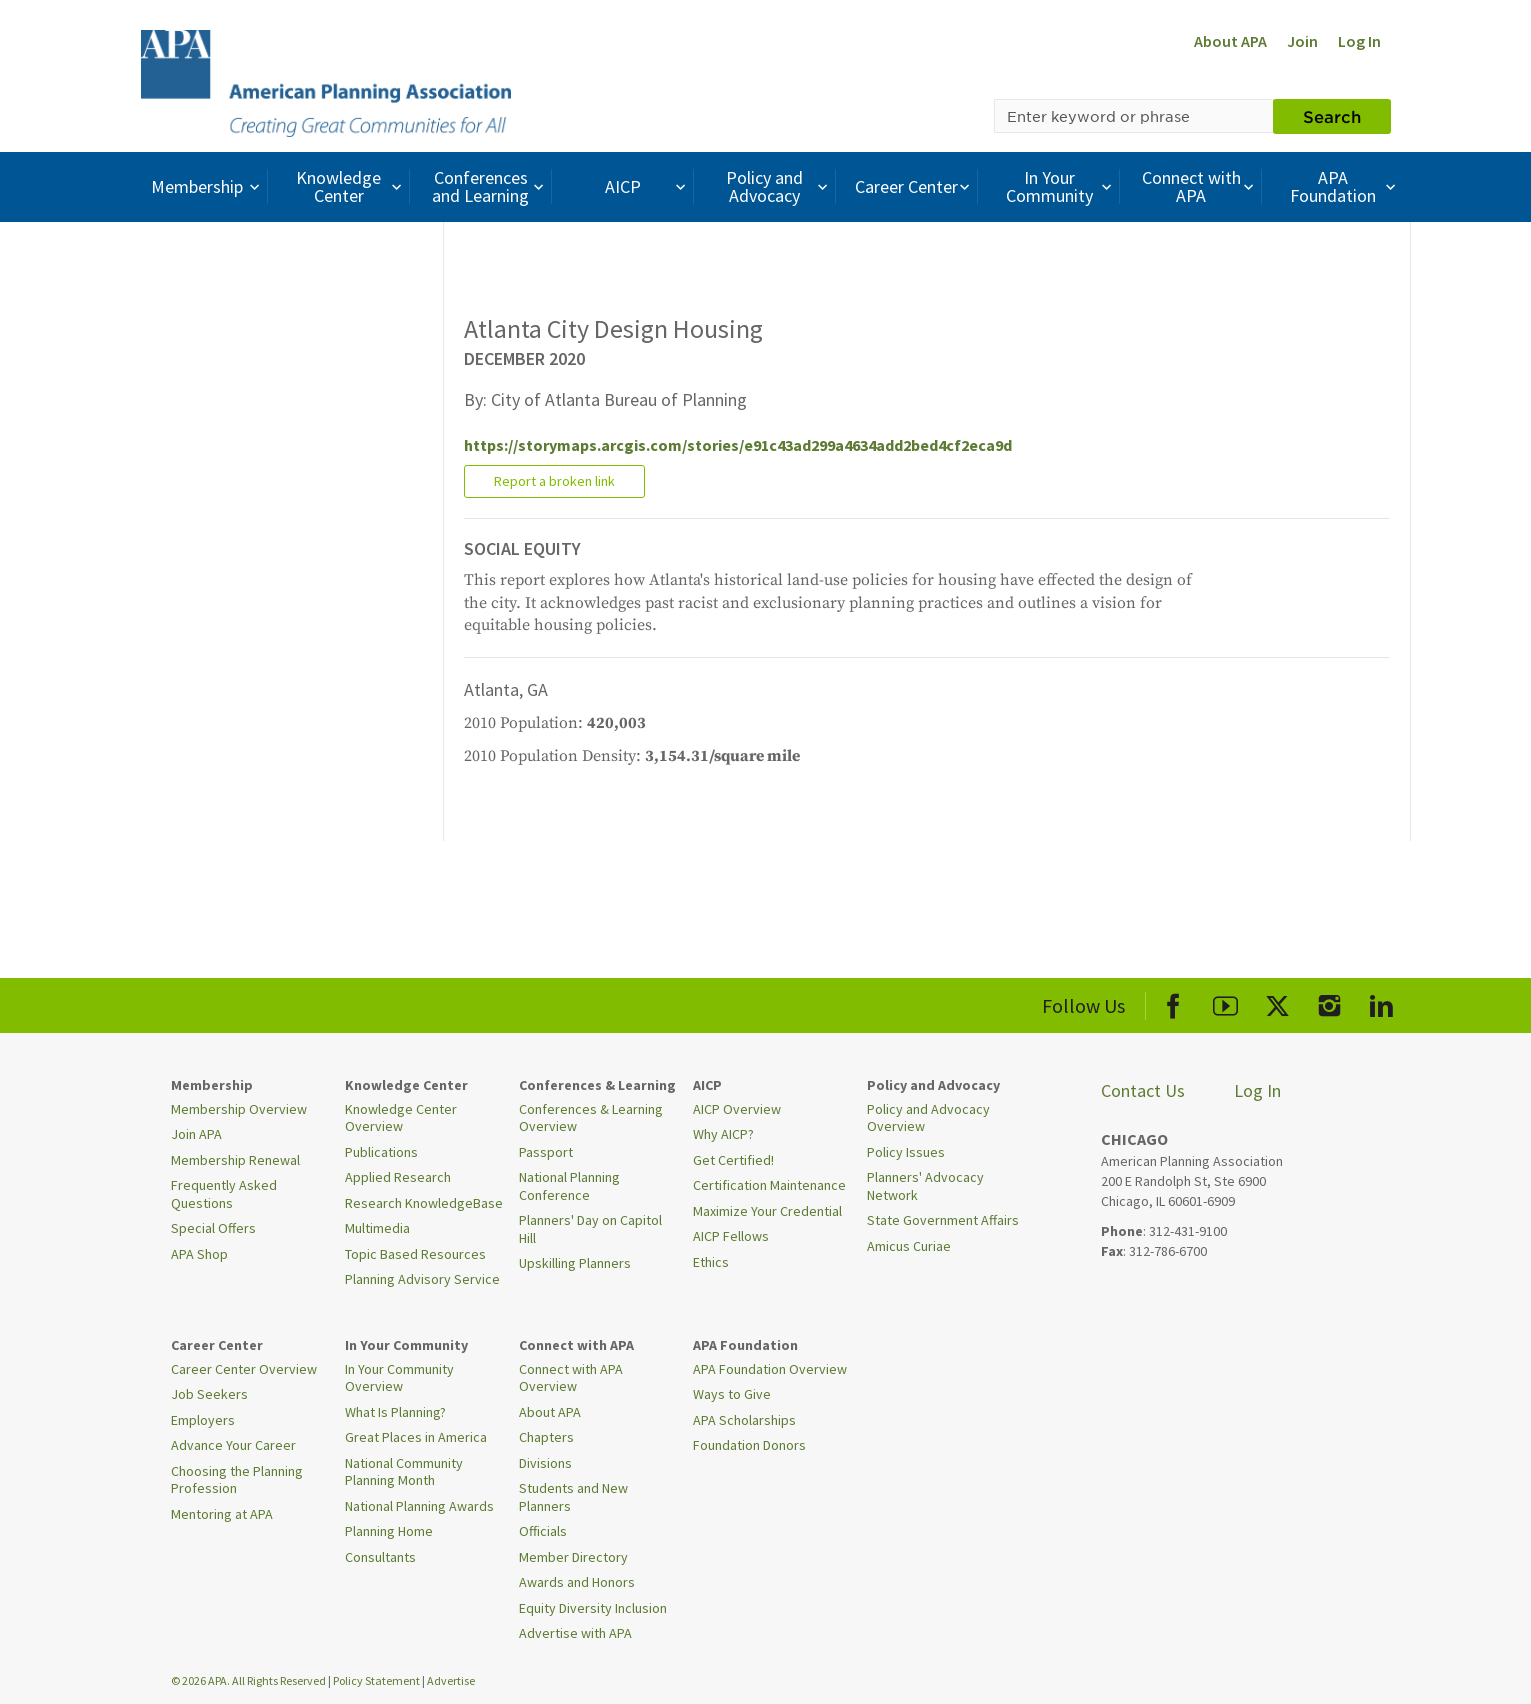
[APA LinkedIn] (1381, 1002)
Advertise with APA (575, 1633)
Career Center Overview (244, 1369)
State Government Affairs (943, 1220)
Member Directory (573, 1557)
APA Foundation (1345, 186)
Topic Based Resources (415, 1254)
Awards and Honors (577, 1582)
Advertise (451, 1680)
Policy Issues (906, 1152)
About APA (1230, 41)
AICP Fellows (731, 1236)
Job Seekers (209, 1394)
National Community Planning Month (404, 1472)
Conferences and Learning (490, 186)
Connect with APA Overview (571, 1378)
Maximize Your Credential (767, 1211)
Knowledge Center (351, 186)
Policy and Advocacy (779, 186)
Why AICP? (723, 1134)
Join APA (196, 1134)
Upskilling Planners (575, 1263)
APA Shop (199, 1254)
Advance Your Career (233, 1445)
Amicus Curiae (909, 1246)
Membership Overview (239, 1109)
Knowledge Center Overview (401, 1118)
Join (1302, 41)
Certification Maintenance (769, 1185)
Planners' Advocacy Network (925, 1186)
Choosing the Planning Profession (237, 1480)
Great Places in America (416, 1437)
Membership (207, 186)
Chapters (546, 1437)
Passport (546, 1152)
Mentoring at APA (222, 1514)
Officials (543, 1531)
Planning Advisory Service (422, 1279)
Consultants (380, 1557)
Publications (381, 1152)
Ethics (711, 1262)
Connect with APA (1200, 186)
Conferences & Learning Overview (591, 1118)
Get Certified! (733, 1160)
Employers (203, 1420)
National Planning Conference (569, 1186)
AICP (647, 186)
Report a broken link (554, 481)
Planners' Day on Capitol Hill (590, 1229)
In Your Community (1061, 186)
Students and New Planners (573, 1497)
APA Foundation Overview (770, 1369)
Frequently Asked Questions (224, 1194)
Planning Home (389, 1531)
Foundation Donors (749, 1445)
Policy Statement (376, 1680)
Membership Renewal (235, 1160)
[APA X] (1277, 1002)
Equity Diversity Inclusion (593, 1608)
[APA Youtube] (1225, 1002)
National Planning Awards (419, 1506)
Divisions (545, 1463)
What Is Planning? (395, 1412)
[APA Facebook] (1173, 1002)
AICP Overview (737, 1109)
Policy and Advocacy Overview (928, 1118)
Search (1332, 116)
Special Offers (213, 1228)
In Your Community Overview (399, 1378)
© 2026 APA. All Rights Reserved (249, 1680)
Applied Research (398, 1177)
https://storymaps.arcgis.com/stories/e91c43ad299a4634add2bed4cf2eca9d (738, 445)
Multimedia (377, 1228)
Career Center (914, 186)
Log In (1359, 41)
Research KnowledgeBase (424, 1203)
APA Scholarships (744, 1420)
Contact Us (1143, 1090)
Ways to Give (732, 1394)
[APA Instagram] (1329, 1002)
